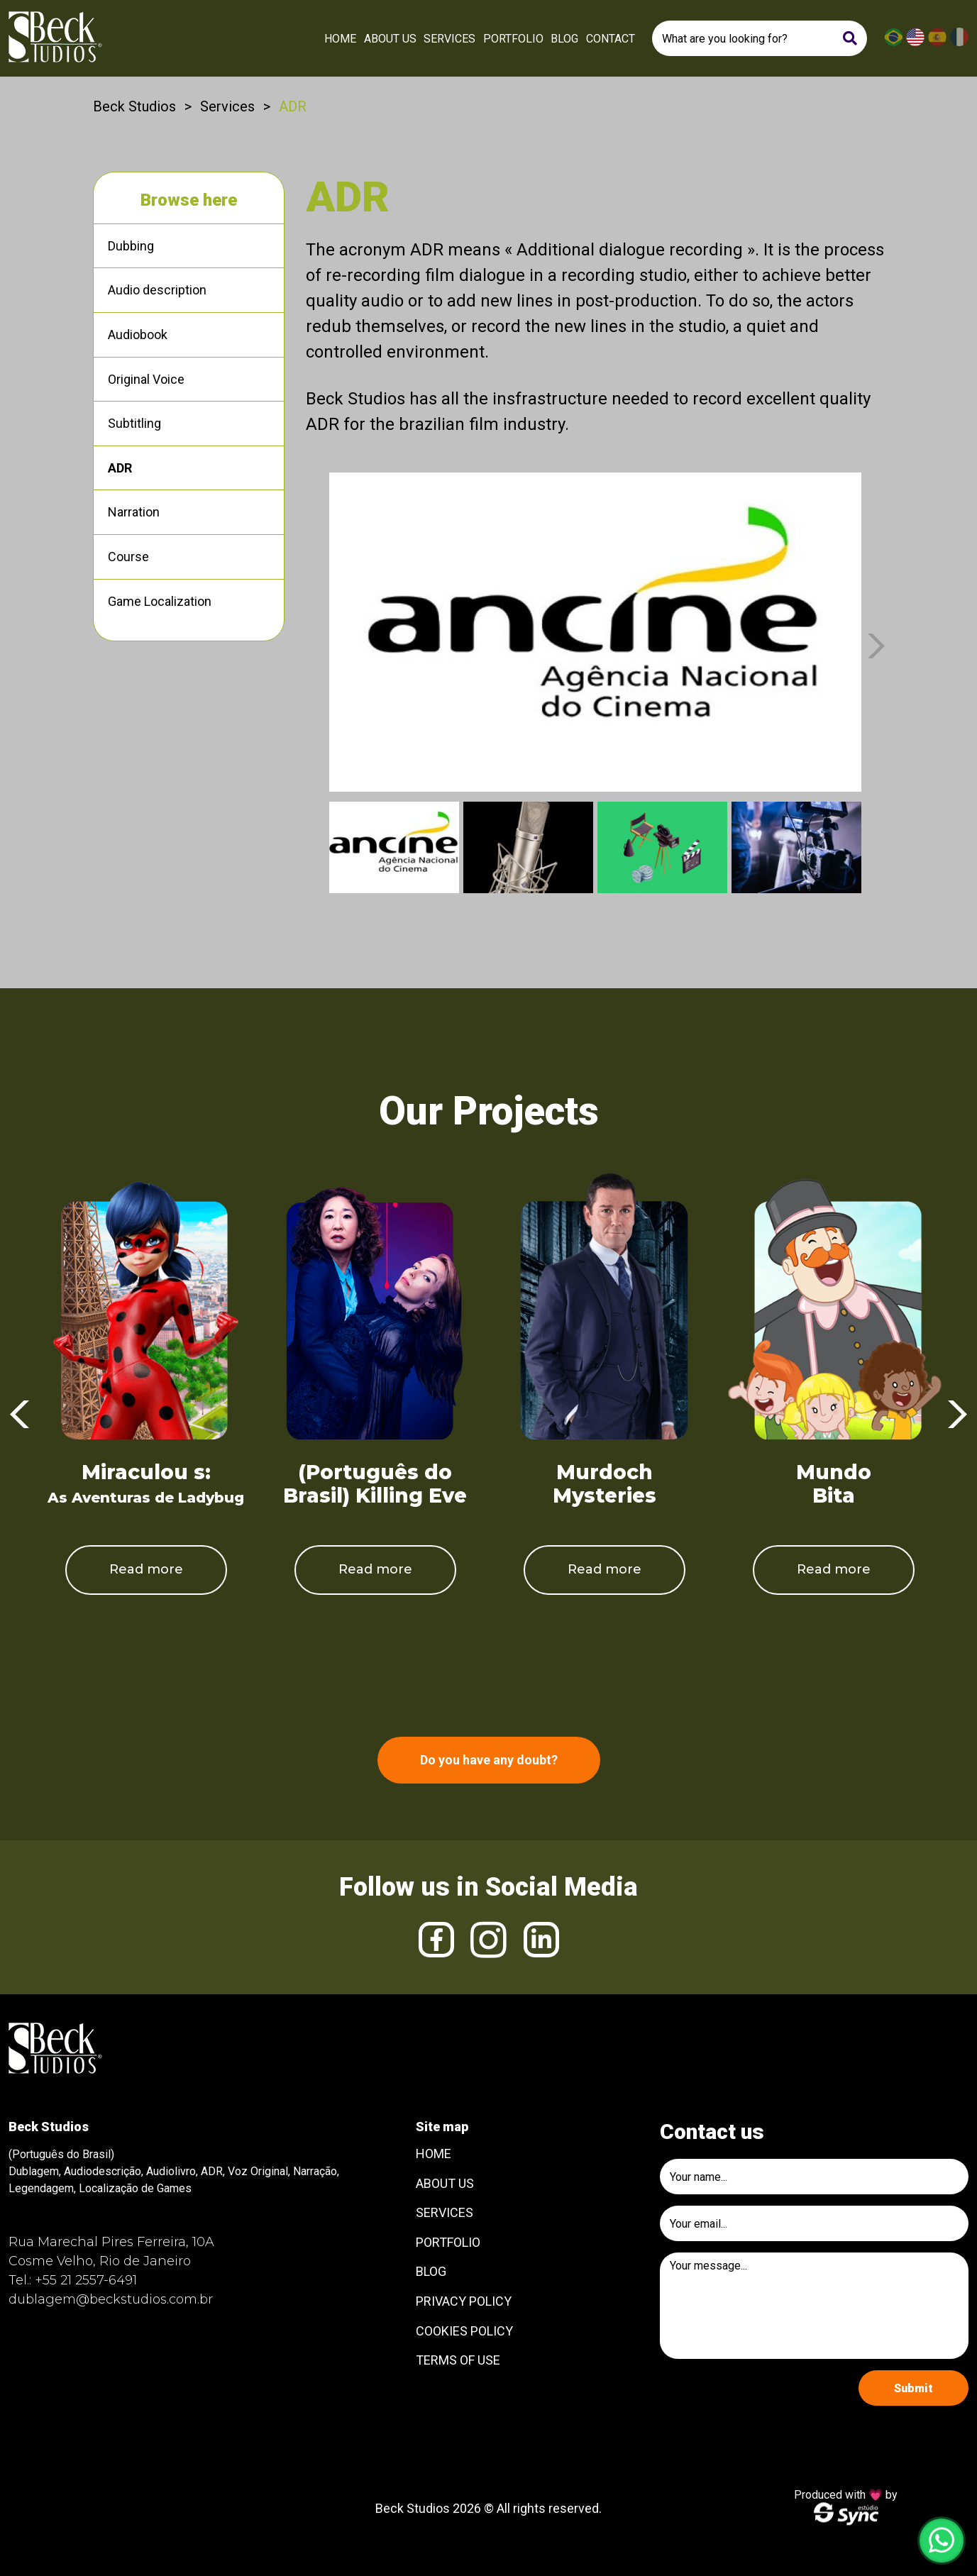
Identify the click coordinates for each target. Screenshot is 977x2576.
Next (876, 646)
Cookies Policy (464, 2330)
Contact (610, 38)
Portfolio (513, 38)
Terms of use (458, 2360)
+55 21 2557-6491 (86, 2280)
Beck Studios (134, 106)
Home (340, 38)
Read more (146, 1569)
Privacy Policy (464, 2301)
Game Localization (159, 601)
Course (128, 556)
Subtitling (134, 423)
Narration (134, 511)
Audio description (157, 289)
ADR (120, 467)
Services (449, 38)
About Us (390, 38)
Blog (564, 38)
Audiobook (137, 334)
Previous (19, 1414)
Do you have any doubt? (489, 1759)
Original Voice (146, 379)
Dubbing (131, 245)
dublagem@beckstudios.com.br (111, 2299)
